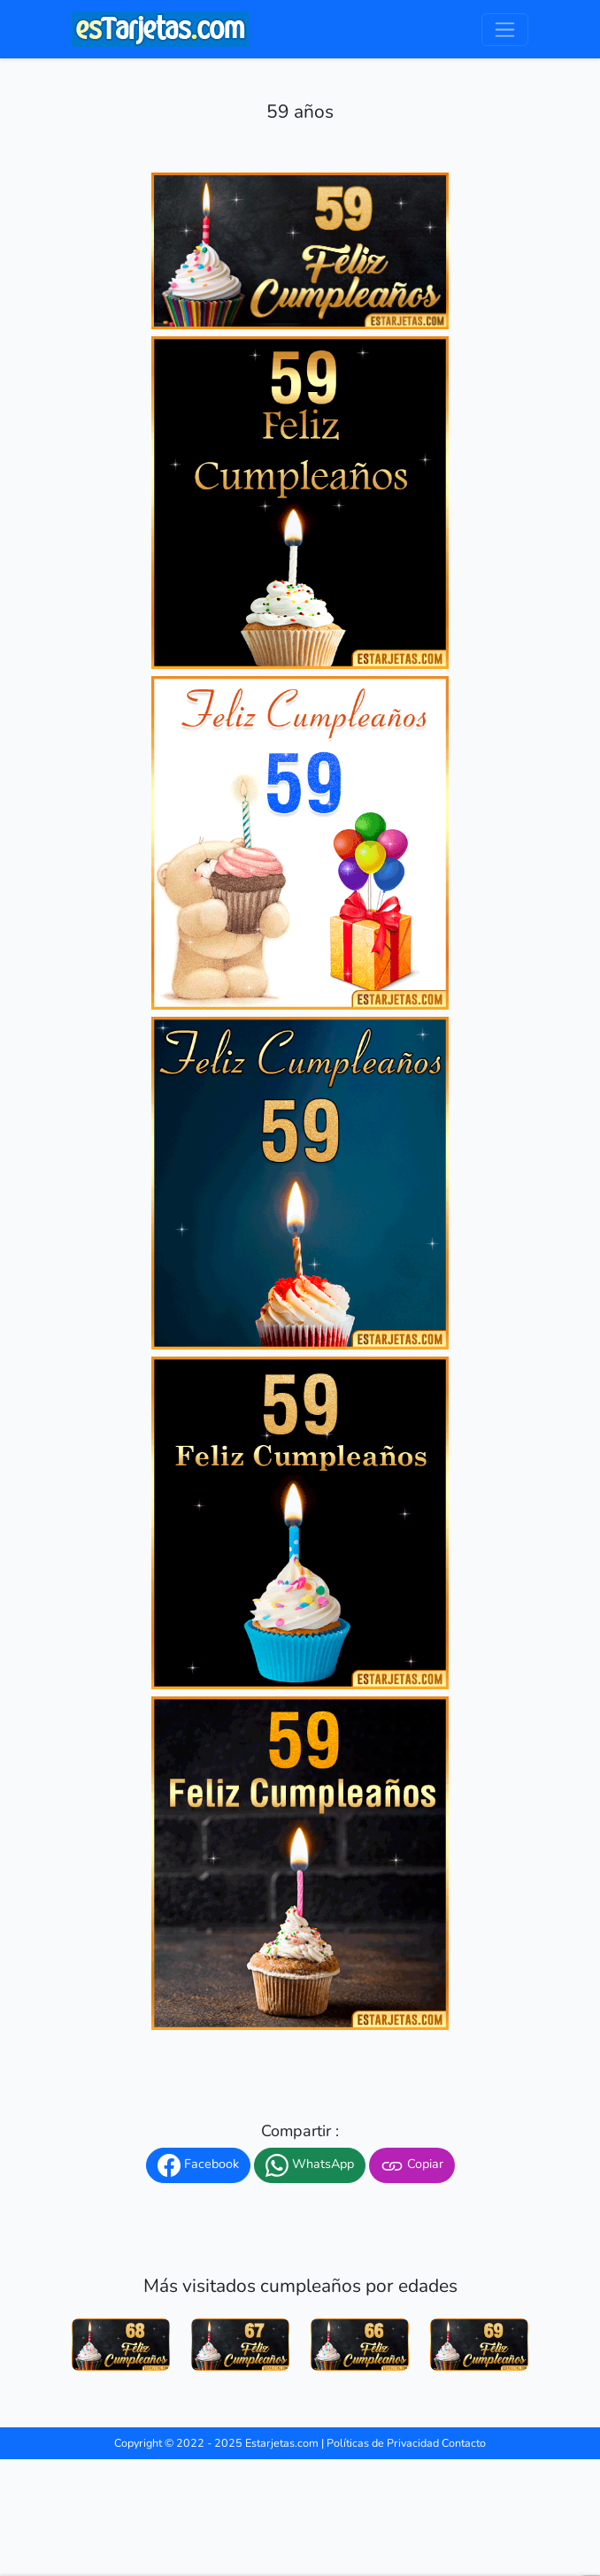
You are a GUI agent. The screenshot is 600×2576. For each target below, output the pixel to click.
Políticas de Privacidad (383, 2442)
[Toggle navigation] (504, 29)
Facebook (198, 2165)
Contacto (464, 2442)
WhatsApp (309, 2165)
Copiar (412, 2165)
